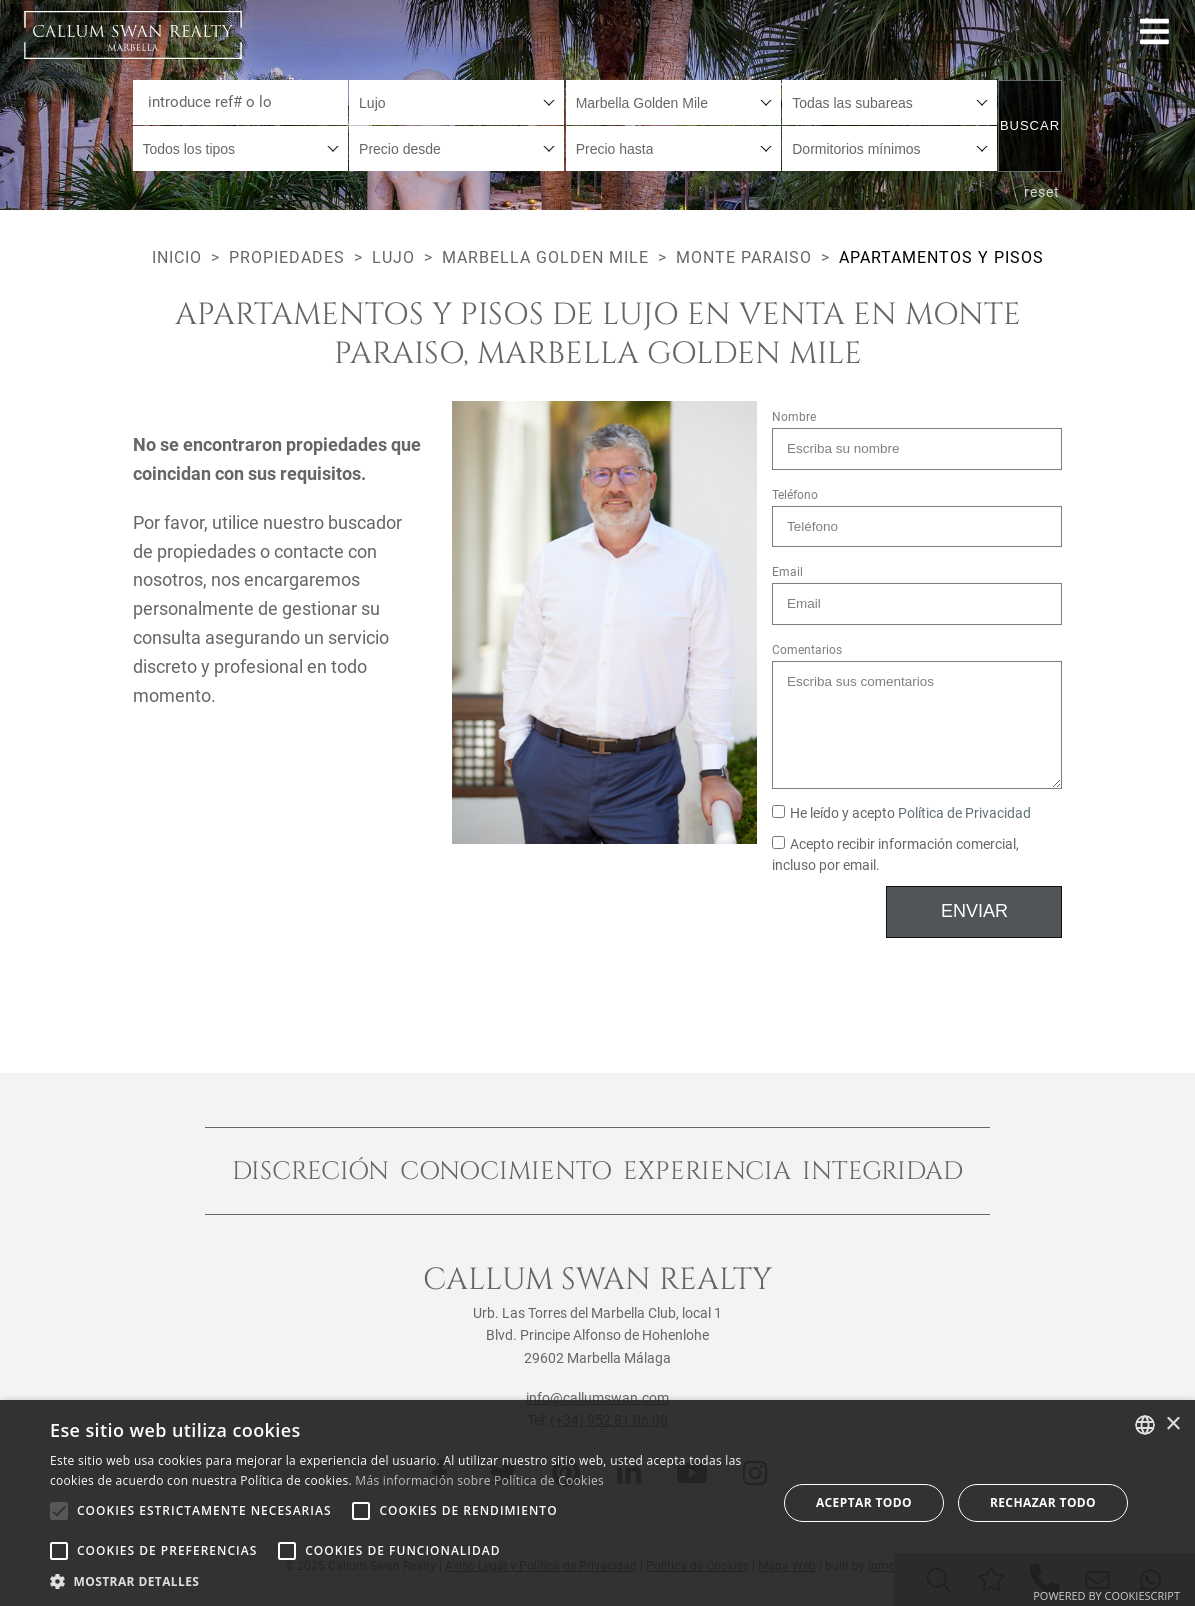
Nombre (794, 417)
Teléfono (795, 495)
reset (1042, 192)
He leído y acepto (901, 813)
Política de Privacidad (964, 813)
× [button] (1172, 1424)
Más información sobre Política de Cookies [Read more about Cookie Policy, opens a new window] (479, 1480)
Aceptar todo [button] (864, 1502)
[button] (402, 1581)
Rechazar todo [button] (1043, 1502)
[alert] (597, 1503)
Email (787, 572)
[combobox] (456, 102)
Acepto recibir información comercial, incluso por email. (895, 855)
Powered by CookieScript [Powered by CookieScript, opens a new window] (1106, 1595)
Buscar (1030, 125)
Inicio (177, 257)
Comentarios (807, 650)
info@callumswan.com (597, 1398)
